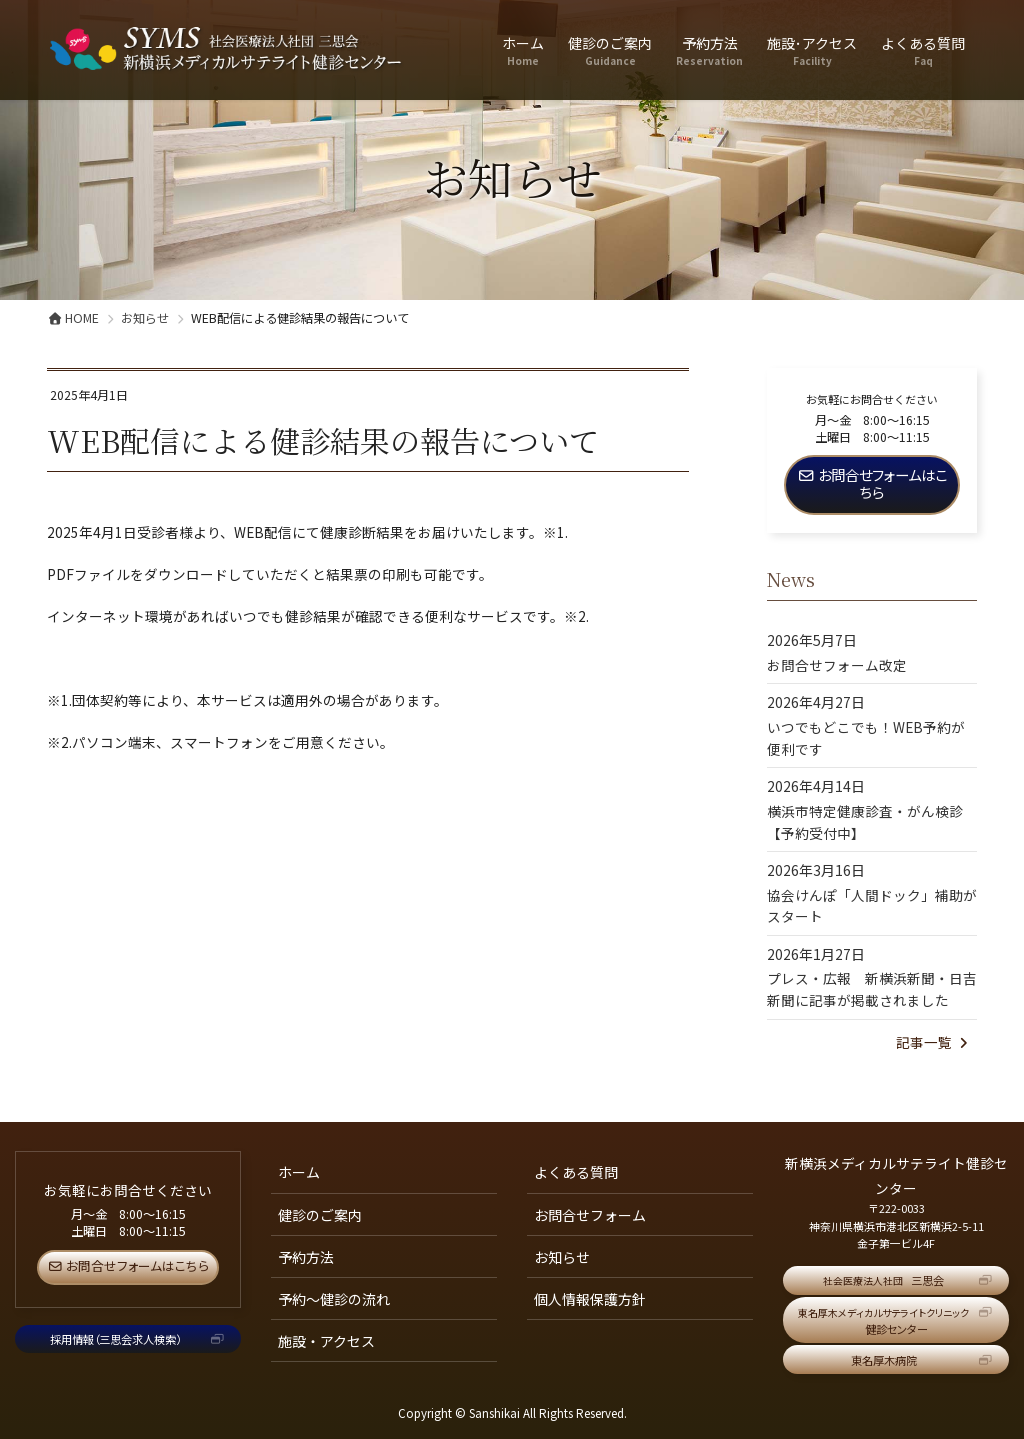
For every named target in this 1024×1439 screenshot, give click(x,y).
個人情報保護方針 (590, 1299)
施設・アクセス (326, 1341)
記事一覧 (934, 1042)
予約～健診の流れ (334, 1299)
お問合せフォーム (590, 1215)
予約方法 (306, 1257)
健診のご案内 (320, 1215)
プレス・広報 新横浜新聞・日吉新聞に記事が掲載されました (872, 989)
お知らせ (562, 1257)
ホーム (299, 1172)
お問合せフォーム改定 (837, 665)
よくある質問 (576, 1172)
